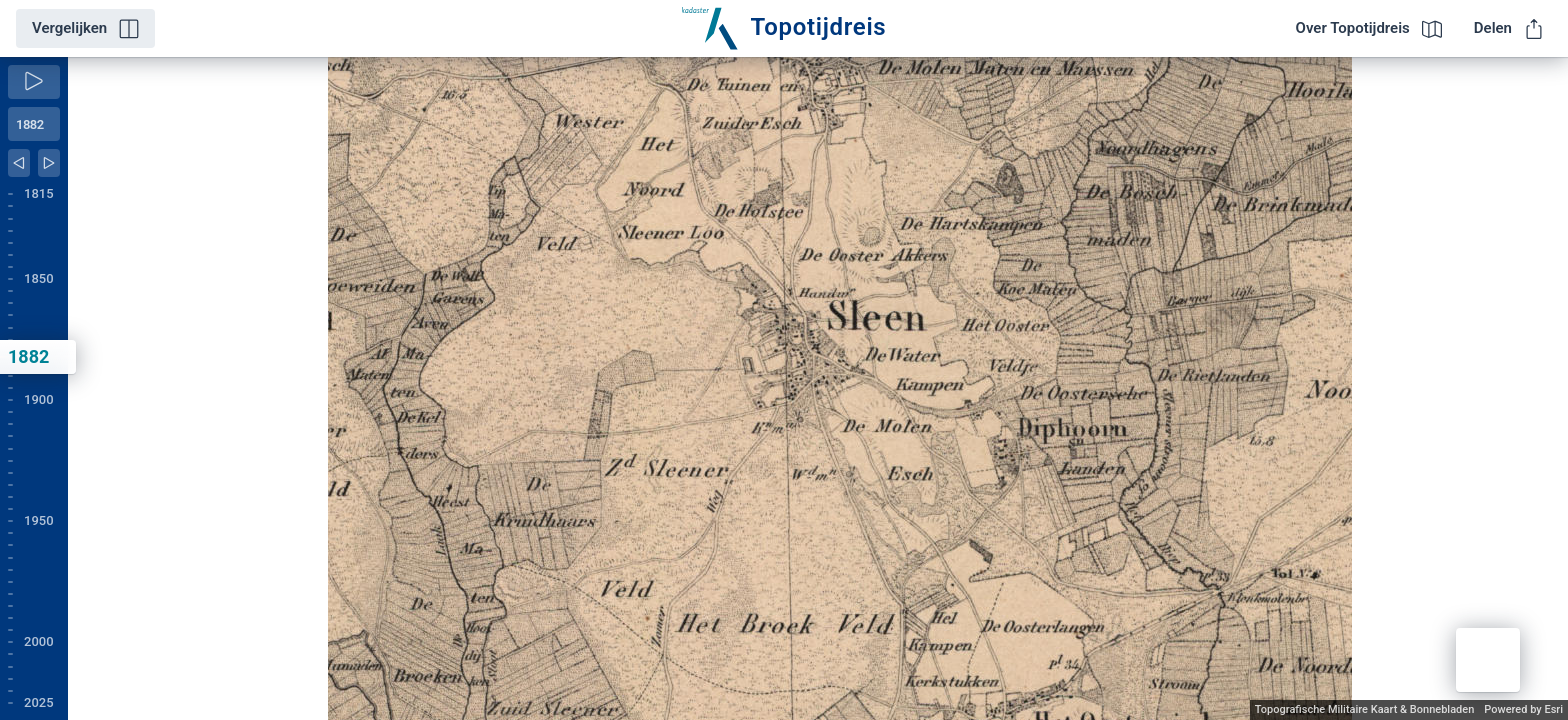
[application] (818, 388)
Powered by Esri (1523, 709)
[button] (1488, 660)
